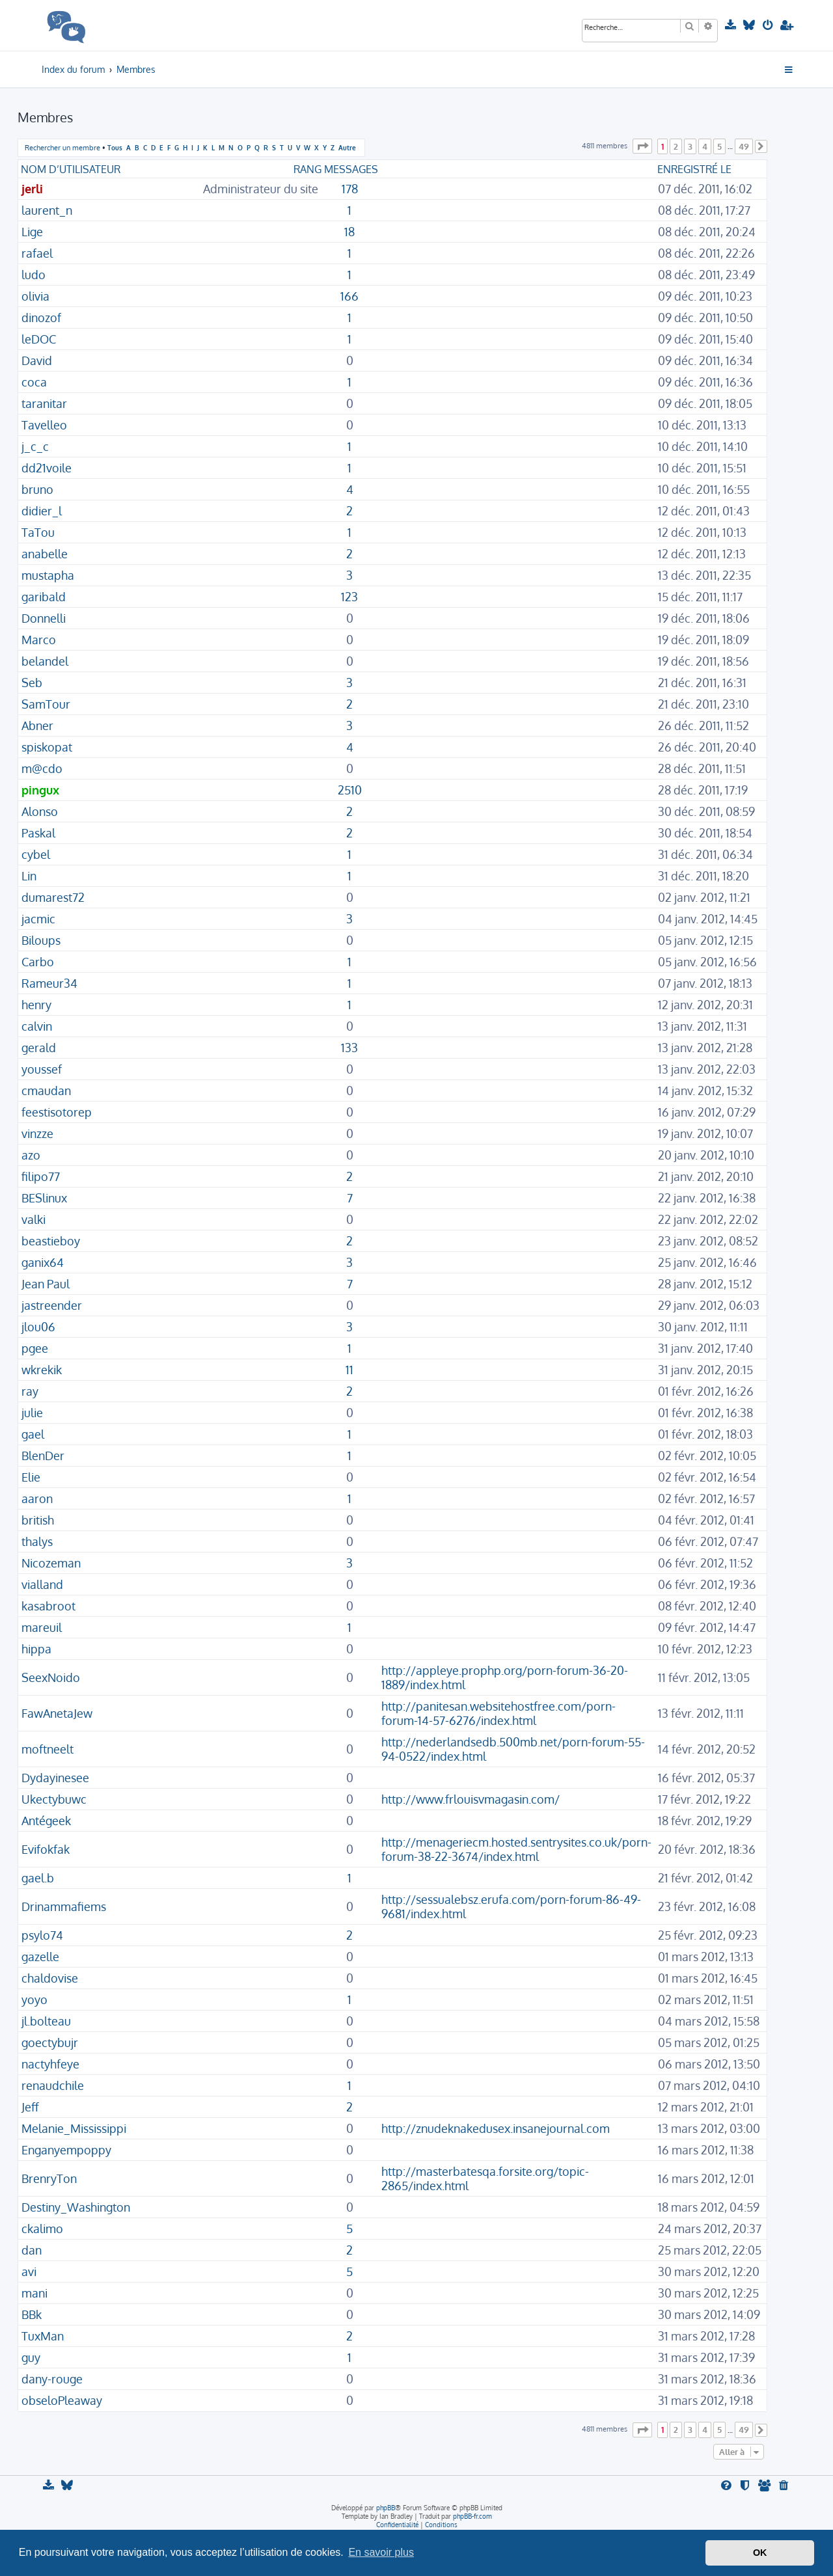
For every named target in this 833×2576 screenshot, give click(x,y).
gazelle (40, 1956)
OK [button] (760, 2552)
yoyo (34, 1999)
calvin (36, 1026)
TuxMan (42, 2336)
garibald (43, 597)
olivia (35, 296)
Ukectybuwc (54, 1799)
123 (349, 597)
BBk (31, 2314)
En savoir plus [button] (381, 2552)
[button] (642, 146)
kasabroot (48, 1606)
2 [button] (676, 146)
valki (33, 1219)
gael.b (37, 1878)
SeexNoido (50, 1677)
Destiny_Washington (75, 2207)
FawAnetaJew (56, 1713)
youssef (41, 1069)
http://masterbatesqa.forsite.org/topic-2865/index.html (485, 2178)
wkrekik (41, 1370)
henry (36, 1004)
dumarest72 (53, 897)
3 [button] (690, 146)
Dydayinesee (55, 1777)
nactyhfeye (50, 2064)
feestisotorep (56, 1112)
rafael (37, 253)
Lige (32, 231)
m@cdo (41, 768)
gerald (38, 1047)
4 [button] (704, 146)
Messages (351, 169)
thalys (37, 1541)
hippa (36, 1649)
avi (28, 2271)
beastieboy (50, 1241)
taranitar (44, 403)
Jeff (30, 2107)
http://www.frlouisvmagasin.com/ (470, 1799)
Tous (114, 147)
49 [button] (744, 146)
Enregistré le (694, 169)
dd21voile (46, 468)
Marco (38, 639)
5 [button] (719, 146)
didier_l (41, 511)
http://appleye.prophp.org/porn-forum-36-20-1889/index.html (504, 1677)
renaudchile (52, 2085)
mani (34, 2293)
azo (30, 1155)
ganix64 (42, 1262)
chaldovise (49, 1978)
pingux (40, 790)
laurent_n (46, 210)
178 (350, 189)
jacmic (38, 919)
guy (30, 2357)
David (36, 360)
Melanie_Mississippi (73, 2128)
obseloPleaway (61, 2400)
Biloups (41, 940)
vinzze (37, 1133)
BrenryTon (49, 2178)
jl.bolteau (46, 2021)
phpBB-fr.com (472, 2516)
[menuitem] (731, 25)
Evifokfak (45, 1849)
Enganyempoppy (66, 2150)
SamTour (45, 704)
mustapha (47, 575)
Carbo (37, 962)
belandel (44, 661)
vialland (42, 1584)
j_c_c (35, 446)
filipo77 (40, 1176)
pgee (34, 1348)
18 (349, 231)
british (37, 1520)
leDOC (38, 339)
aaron (37, 1498)
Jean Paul (45, 1284)
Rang (307, 169)
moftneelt (47, 1749)
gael (32, 1434)
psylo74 (42, 1935)
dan (31, 2250)
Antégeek (46, 1820)
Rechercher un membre (62, 147)
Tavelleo (44, 425)
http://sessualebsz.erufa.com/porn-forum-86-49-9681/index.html (511, 1906)
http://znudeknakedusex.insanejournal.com (495, 2128)
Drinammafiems (63, 1906)
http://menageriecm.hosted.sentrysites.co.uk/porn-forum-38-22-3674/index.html (516, 1849)
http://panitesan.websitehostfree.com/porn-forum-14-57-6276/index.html (498, 1713)
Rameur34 (49, 983)
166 (349, 296)
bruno (37, 489)
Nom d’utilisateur (70, 169)
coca (34, 382)
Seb (31, 682)
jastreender (51, 1305)
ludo (33, 274)
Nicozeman (51, 1563)
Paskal (38, 833)
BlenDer (42, 1455)
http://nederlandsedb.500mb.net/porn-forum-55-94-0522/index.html (513, 1749)
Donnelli (43, 618)
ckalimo (42, 2228)
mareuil (41, 1627)
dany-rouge (52, 2379)
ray (29, 1391)
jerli (32, 189)
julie (32, 1412)
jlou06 (38, 1327)
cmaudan (46, 1090)
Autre (347, 147)
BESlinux (44, 1198)
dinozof (41, 317)
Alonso (39, 811)
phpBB (385, 2508)
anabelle (44, 554)
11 (349, 1370)
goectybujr (49, 2042)
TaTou (38, 532)
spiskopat (46, 747)
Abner (37, 725)
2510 (350, 790)
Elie (30, 1477)
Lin (28, 876)
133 (349, 1047)
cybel (35, 854)
